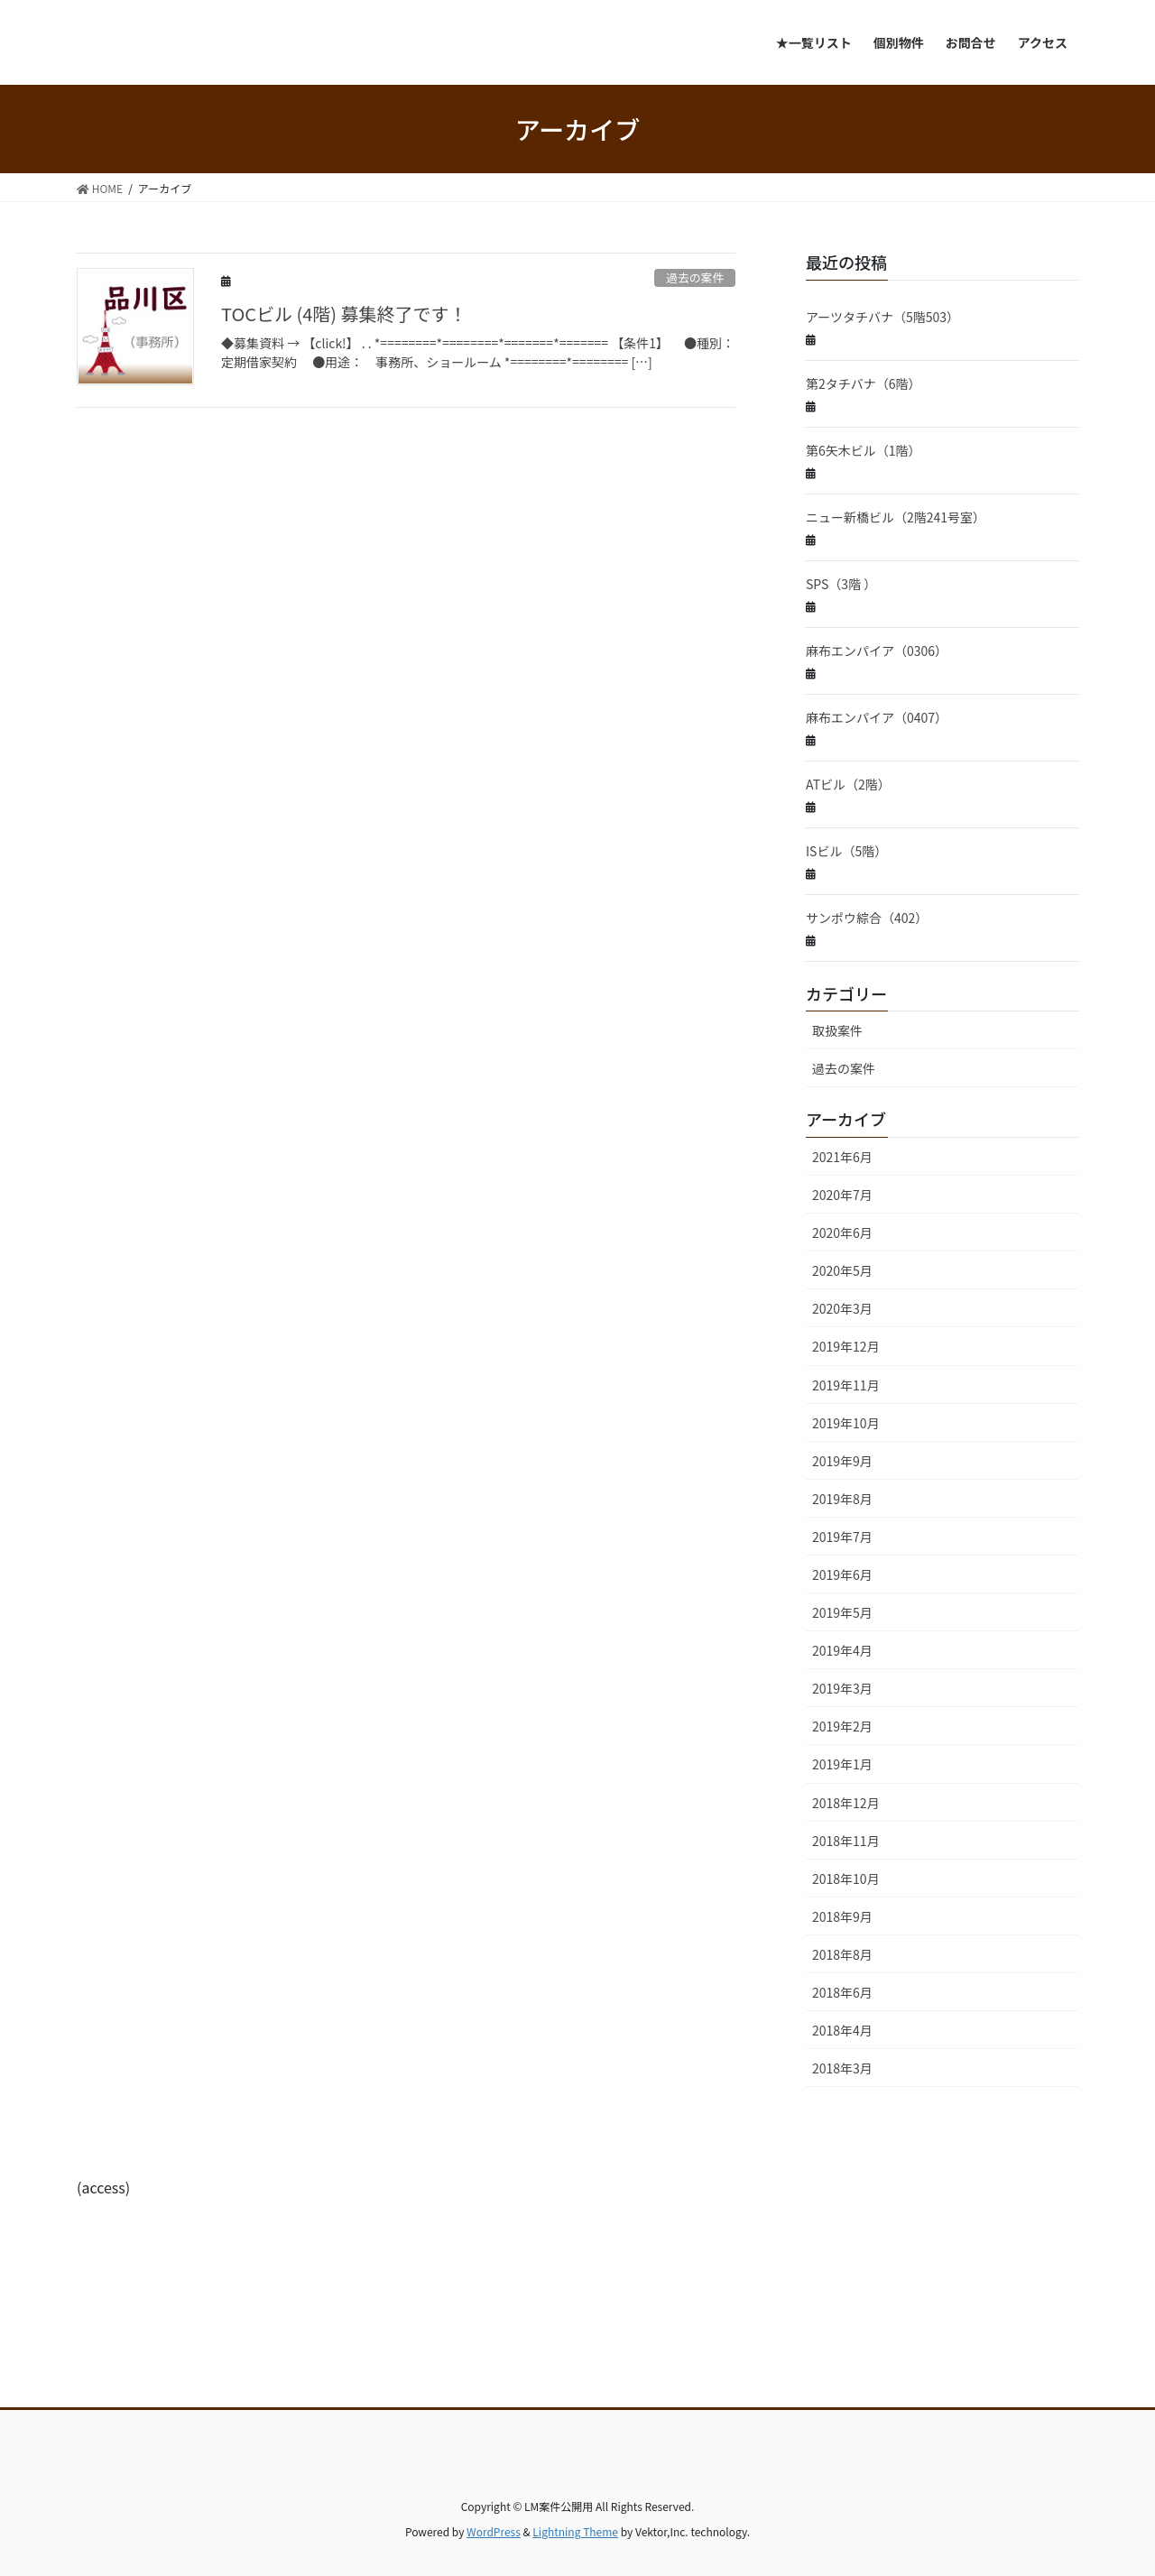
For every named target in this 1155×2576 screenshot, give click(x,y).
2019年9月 (842, 1461)
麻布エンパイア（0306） (876, 651)
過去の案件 (695, 277)
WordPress (494, 2531)
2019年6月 (842, 1574)
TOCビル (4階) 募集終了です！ (344, 313)
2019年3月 (842, 1688)
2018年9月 (842, 1916)
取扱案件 (837, 1030)
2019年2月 (842, 1726)
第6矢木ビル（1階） (863, 450)
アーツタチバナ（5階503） (882, 317)
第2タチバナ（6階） (863, 383)
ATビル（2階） (848, 784)
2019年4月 (842, 1650)
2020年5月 (842, 1270)
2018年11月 (846, 1841)
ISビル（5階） (846, 851)
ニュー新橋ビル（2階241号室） (895, 517)
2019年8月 (842, 1499)
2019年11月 (846, 1385)
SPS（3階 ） (841, 584)
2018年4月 (842, 2030)
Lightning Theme (575, 2531)
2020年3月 (842, 1308)
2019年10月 (846, 1423)
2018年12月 (846, 1803)
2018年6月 (842, 1992)
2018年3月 (842, 2068)
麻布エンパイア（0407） (876, 717)
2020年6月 (842, 1232)
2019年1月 (842, 1764)
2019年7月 (842, 1537)
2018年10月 (846, 1879)
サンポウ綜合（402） (867, 918)
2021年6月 (842, 1157)
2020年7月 (842, 1195)
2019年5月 (842, 1612)
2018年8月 (842, 1954)
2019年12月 (846, 1346)
